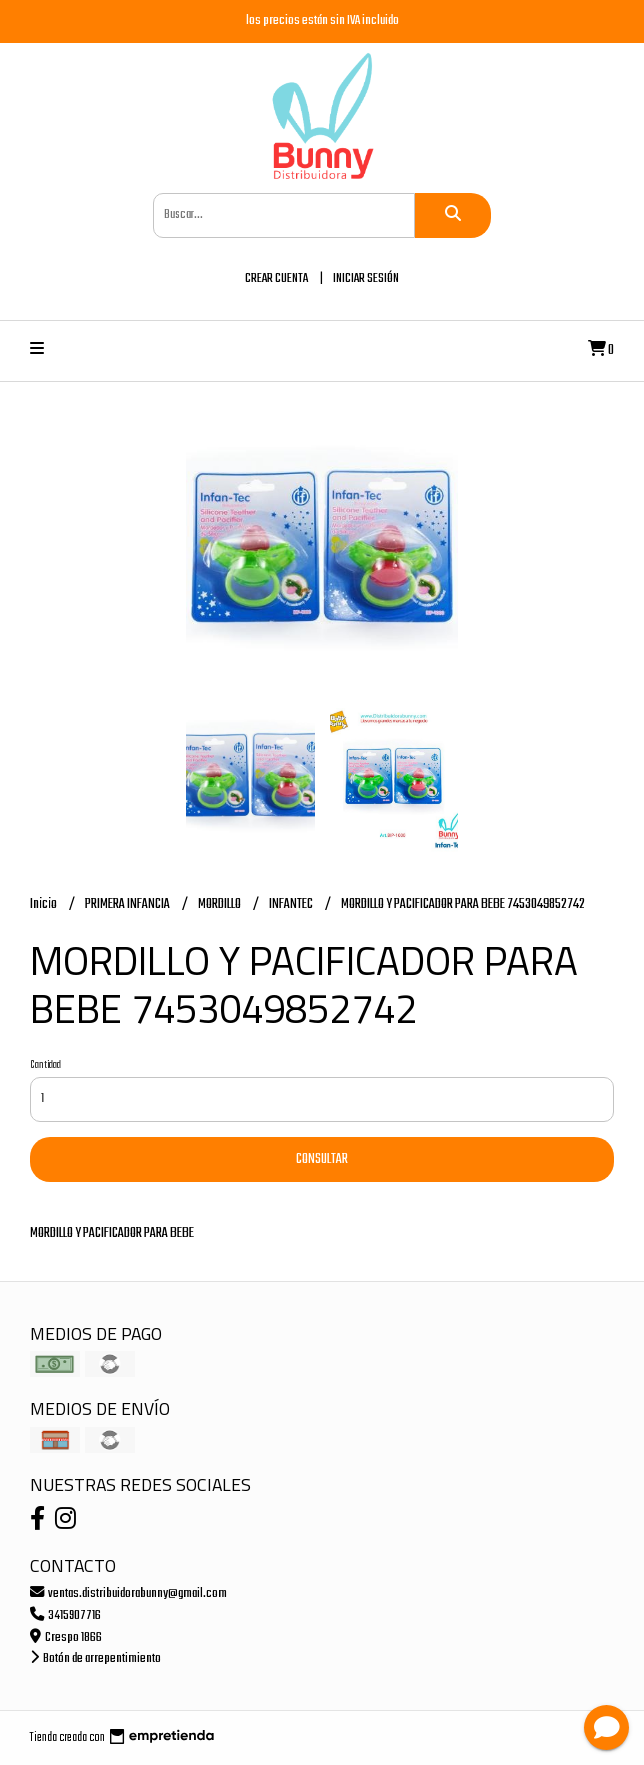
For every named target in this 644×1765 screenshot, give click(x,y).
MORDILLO (220, 904)
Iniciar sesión (366, 278)
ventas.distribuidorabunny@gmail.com (128, 1593)
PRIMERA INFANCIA (128, 904)
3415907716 (65, 1615)
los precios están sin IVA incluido (322, 20)
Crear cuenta (276, 278)
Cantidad (45, 1065)
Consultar (322, 1159)
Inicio (44, 904)
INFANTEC (292, 904)
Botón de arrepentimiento (95, 1658)
